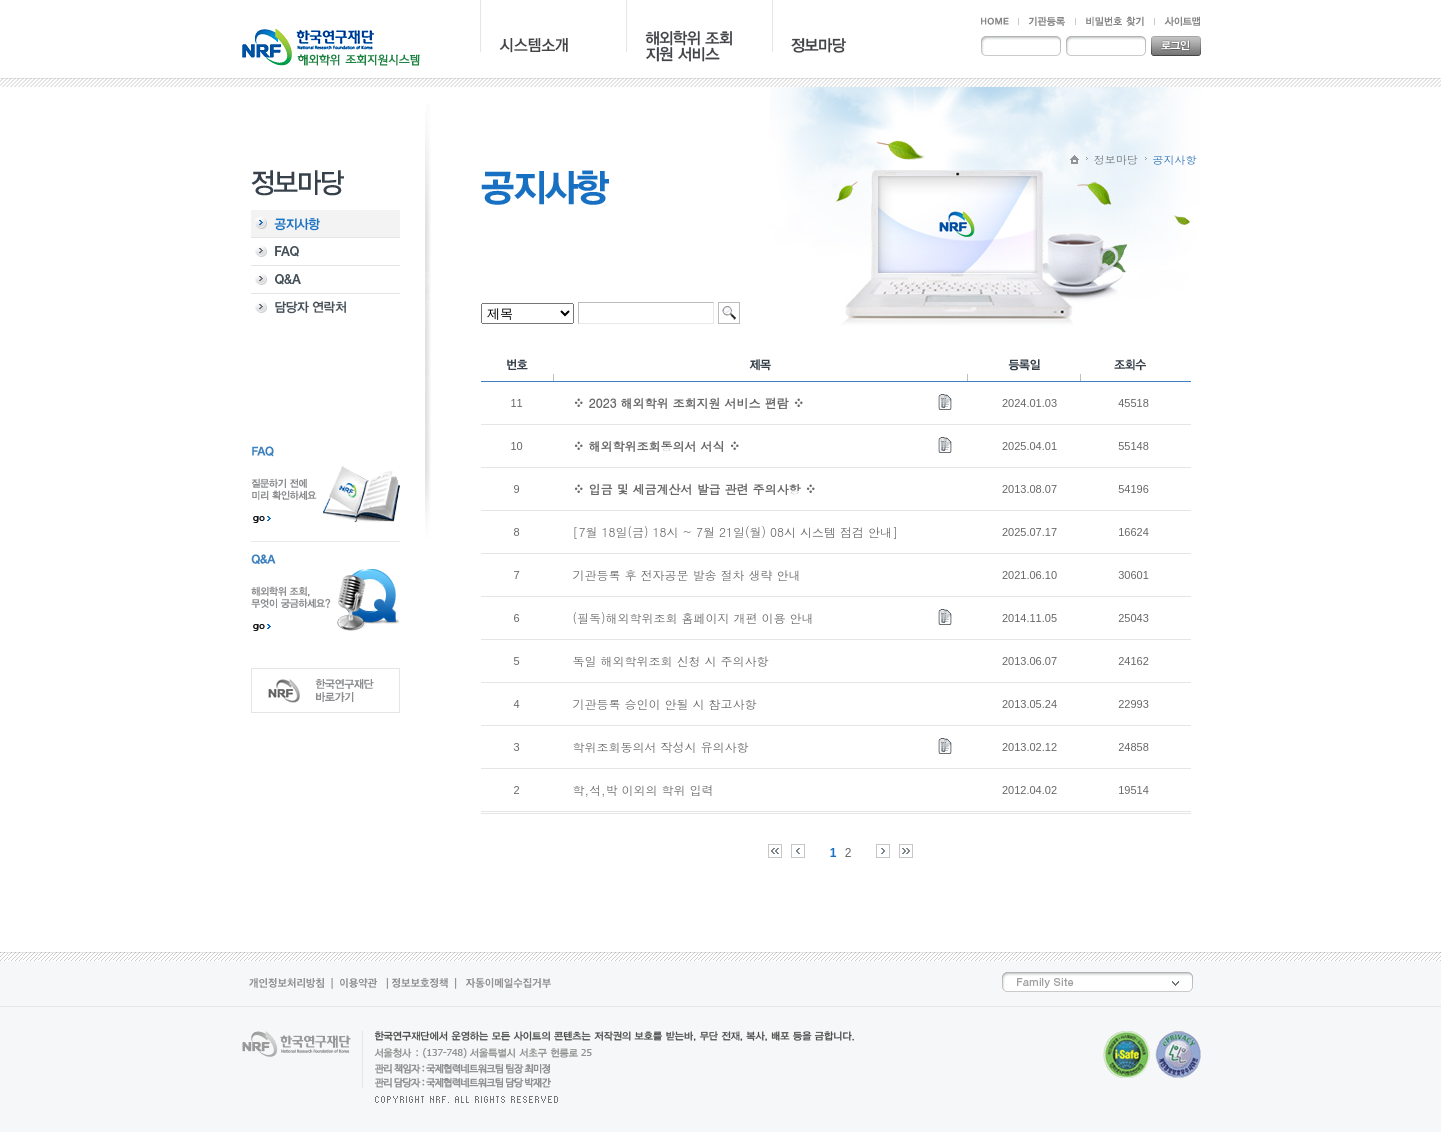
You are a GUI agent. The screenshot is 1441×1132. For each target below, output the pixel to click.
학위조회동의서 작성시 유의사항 (661, 746)
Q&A (325, 280)
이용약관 (361, 983)
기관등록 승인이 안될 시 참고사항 (665, 703)
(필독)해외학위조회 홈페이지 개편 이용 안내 (693, 617)
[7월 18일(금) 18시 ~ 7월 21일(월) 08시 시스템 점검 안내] (736, 531)
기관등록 (1046, 21)
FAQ (325, 252)
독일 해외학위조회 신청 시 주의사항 (671, 660)
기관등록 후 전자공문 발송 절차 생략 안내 (687, 574)
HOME (999, 21)
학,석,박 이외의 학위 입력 (643, 789)
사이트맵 (1177, 21)
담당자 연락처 (325, 308)
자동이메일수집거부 (506, 983)
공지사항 (325, 224)
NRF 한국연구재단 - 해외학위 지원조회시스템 (330, 46)
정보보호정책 (422, 983)
